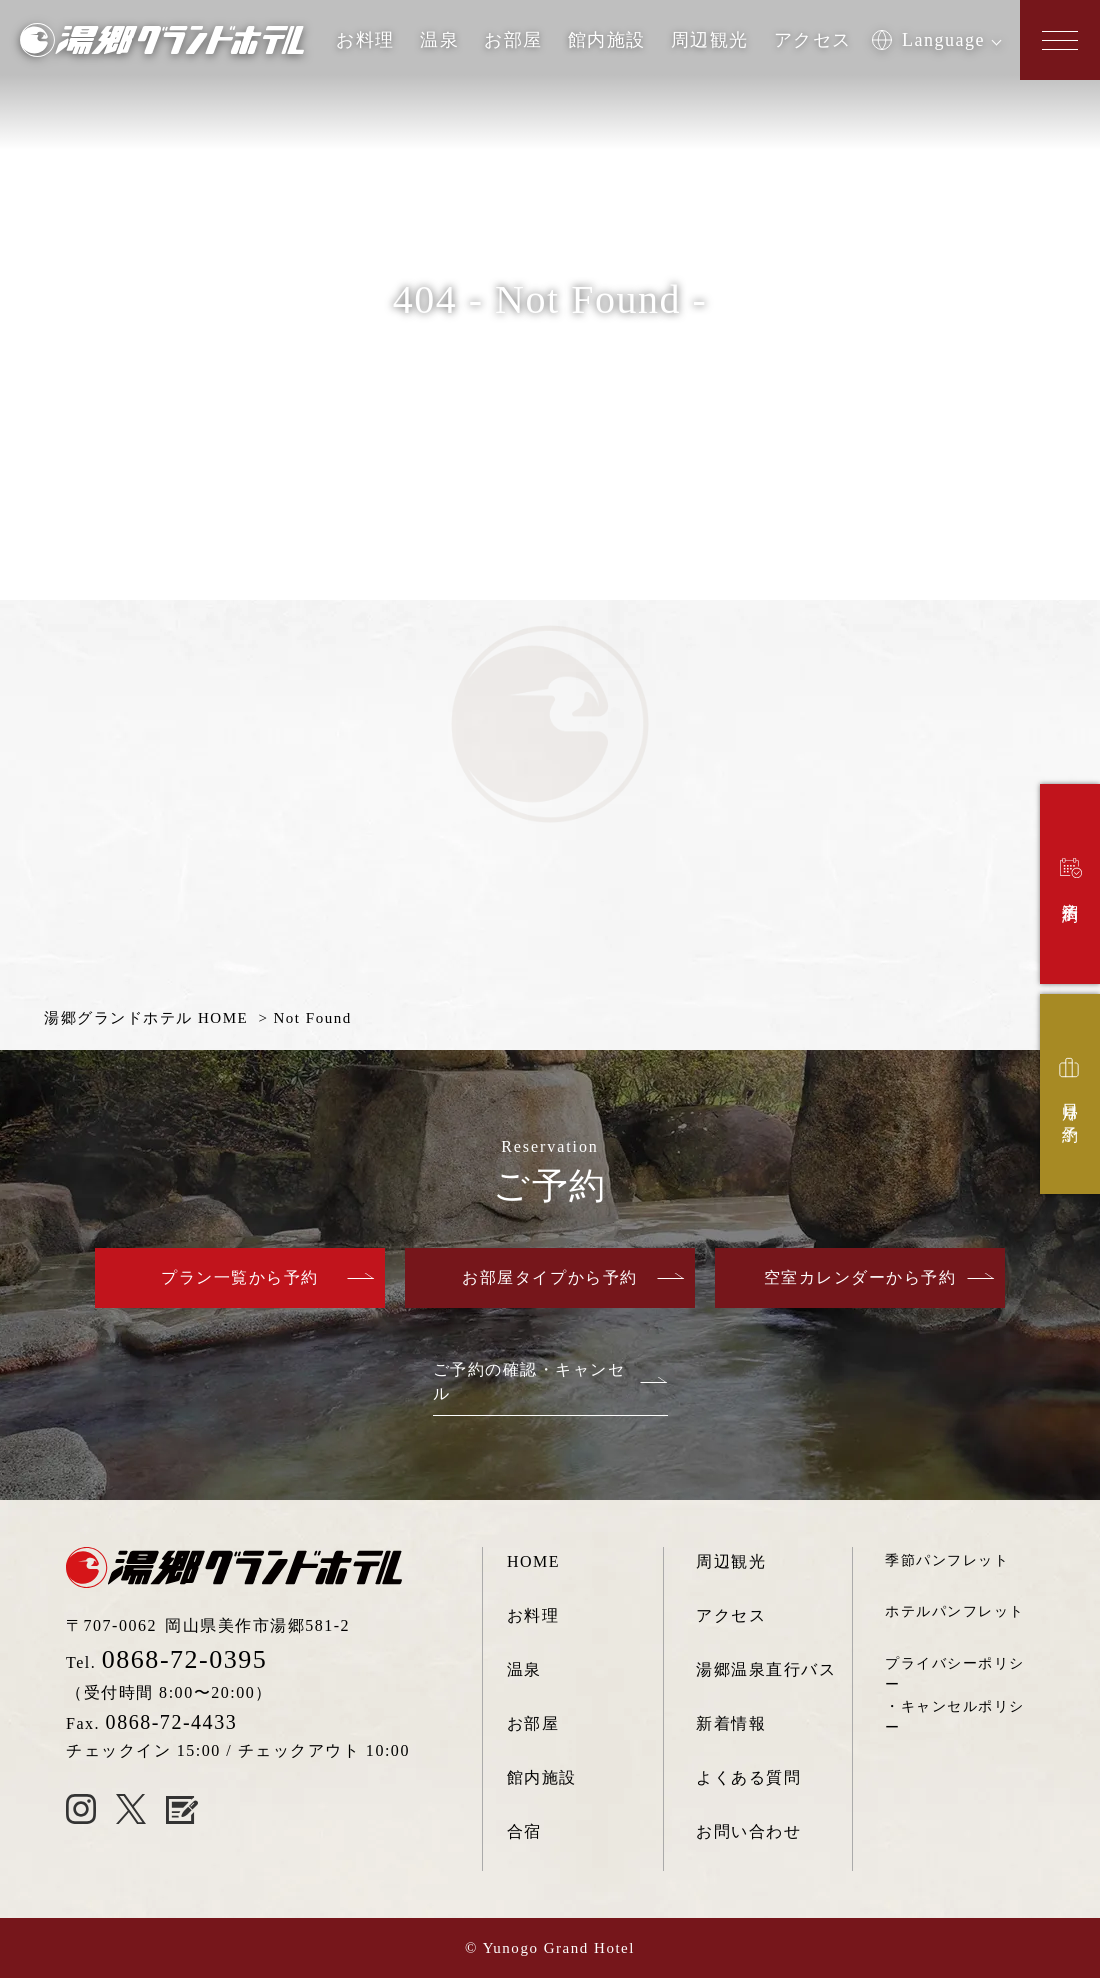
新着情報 (731, 1723)
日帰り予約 (1070, 1087)
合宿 (524, 1831)
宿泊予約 (1072, 877)
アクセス (813, 40)
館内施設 (607, 40)
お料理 (365, 40)
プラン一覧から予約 (240, 1277)
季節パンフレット (947, 1560)
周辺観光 (710, 40)
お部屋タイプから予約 (549, 1277)
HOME (533, 1561)
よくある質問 (748, 1777)
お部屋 (513, 40)
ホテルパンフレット (955, 1611)
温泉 (439, 40)
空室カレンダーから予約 (860, 1277)
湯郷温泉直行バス (766, 1669)
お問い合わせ (748, 1831)
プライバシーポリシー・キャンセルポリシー (955, 1695)
